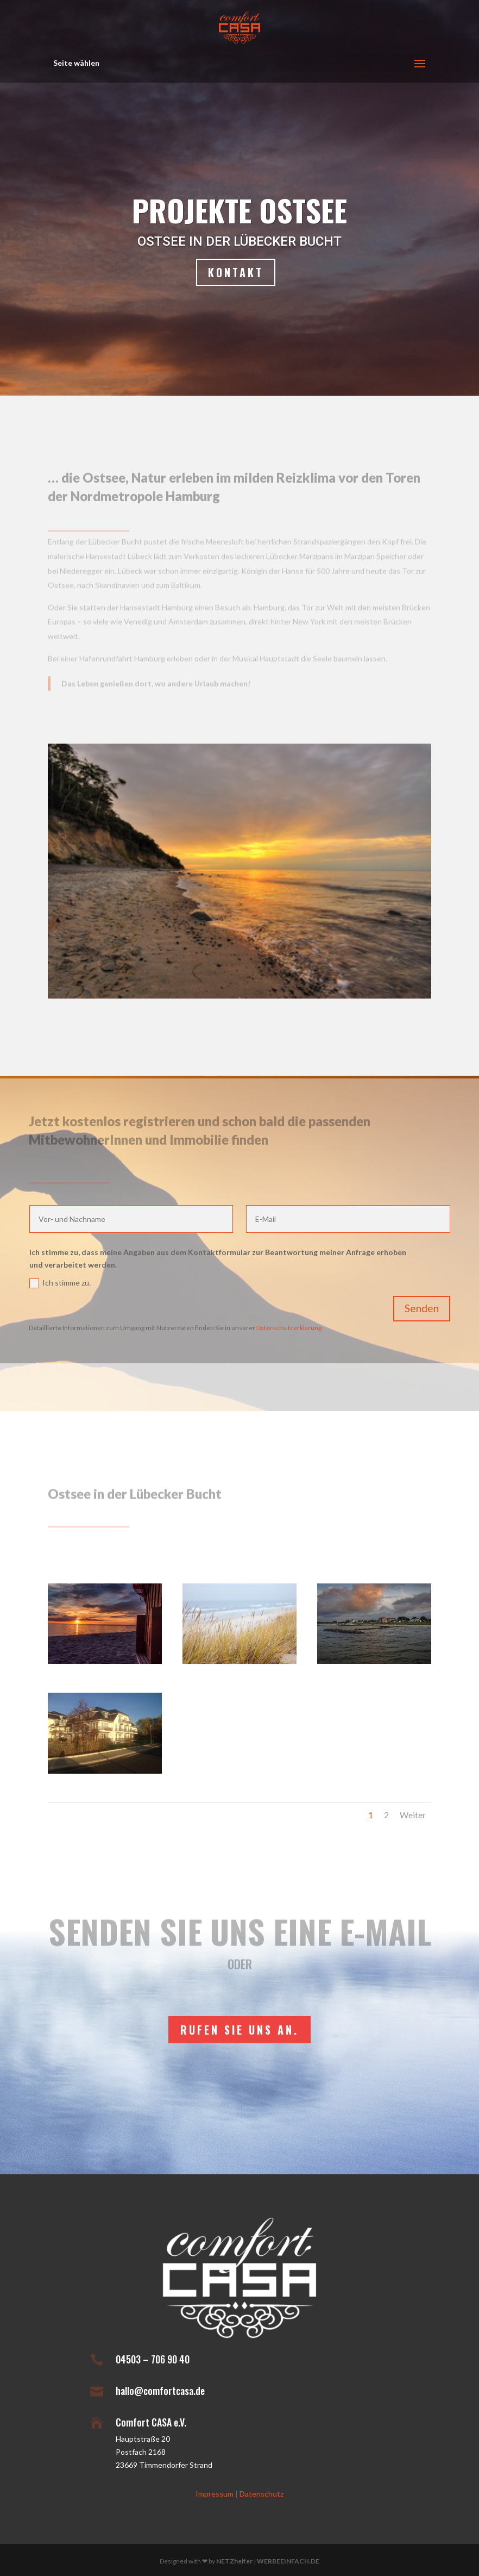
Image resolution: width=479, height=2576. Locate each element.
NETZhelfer (234, 2561)
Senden (422, 1308)
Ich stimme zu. (60, 1283)
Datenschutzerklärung (289, 1328)
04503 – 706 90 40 (153, 2359)
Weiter (413, 1815)
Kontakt (235, 273)
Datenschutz (261, 2493)
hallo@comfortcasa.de (160, 2391)
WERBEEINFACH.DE (288, 2561)
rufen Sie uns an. (239, 2030)
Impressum (215, 2493)
